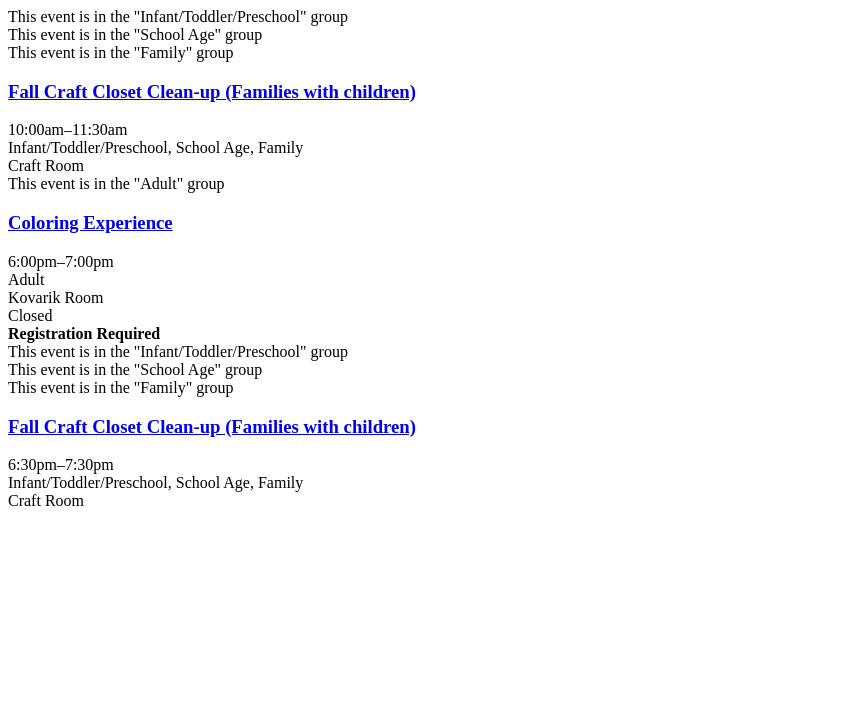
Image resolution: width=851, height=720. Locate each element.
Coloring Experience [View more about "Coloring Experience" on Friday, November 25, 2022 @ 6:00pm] (90, 222)
